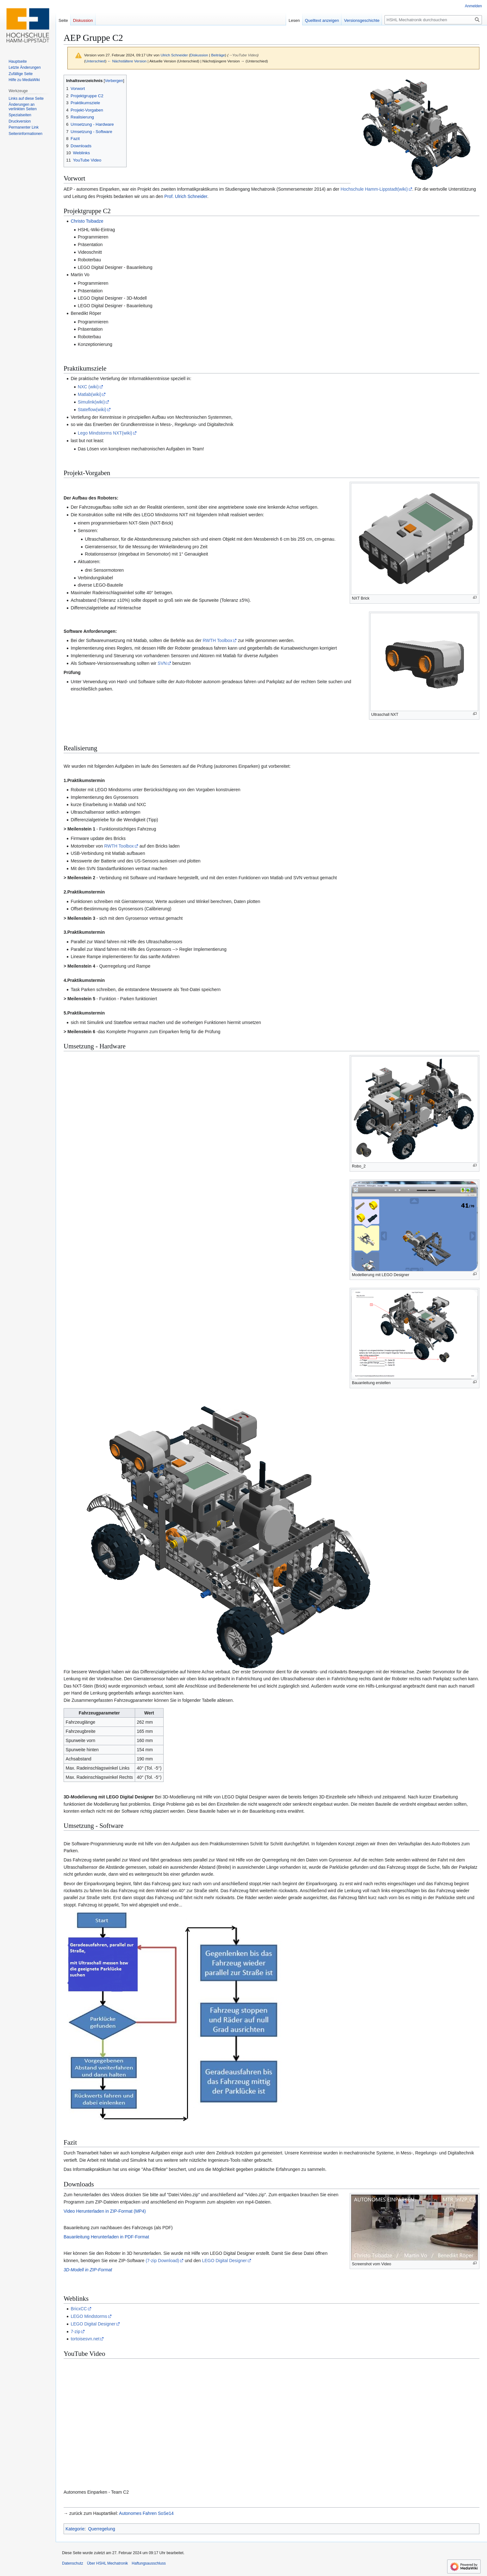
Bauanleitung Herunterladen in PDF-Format (106, 2236)
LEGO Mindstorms (89, 2316)
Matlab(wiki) (90, 394)
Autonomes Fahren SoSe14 (146, 2513)
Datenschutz (72, 2563)
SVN (162, 663)
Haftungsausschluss (148, 2563)
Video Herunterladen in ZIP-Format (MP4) (105, 2211)
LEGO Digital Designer (224, 2260)
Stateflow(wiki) (92, 409)
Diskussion (199, 55)
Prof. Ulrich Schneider (185, 196)
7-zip (75, 2331)
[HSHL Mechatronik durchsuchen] (433, 19)
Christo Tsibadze (87, 221)
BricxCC (79, 2308)
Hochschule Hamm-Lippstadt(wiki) (374, 189)
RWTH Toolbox (218, 640)
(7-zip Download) (162, 2260)
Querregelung (101, 2528)
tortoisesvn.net (85, 2338)
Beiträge (218, 55)
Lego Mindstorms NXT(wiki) (105, 433)
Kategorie (75, 2528)
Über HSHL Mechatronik (107, 2563)
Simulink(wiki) (91, 401)
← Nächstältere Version (127, 61)
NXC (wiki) (88, 386)
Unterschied (95, 61)
